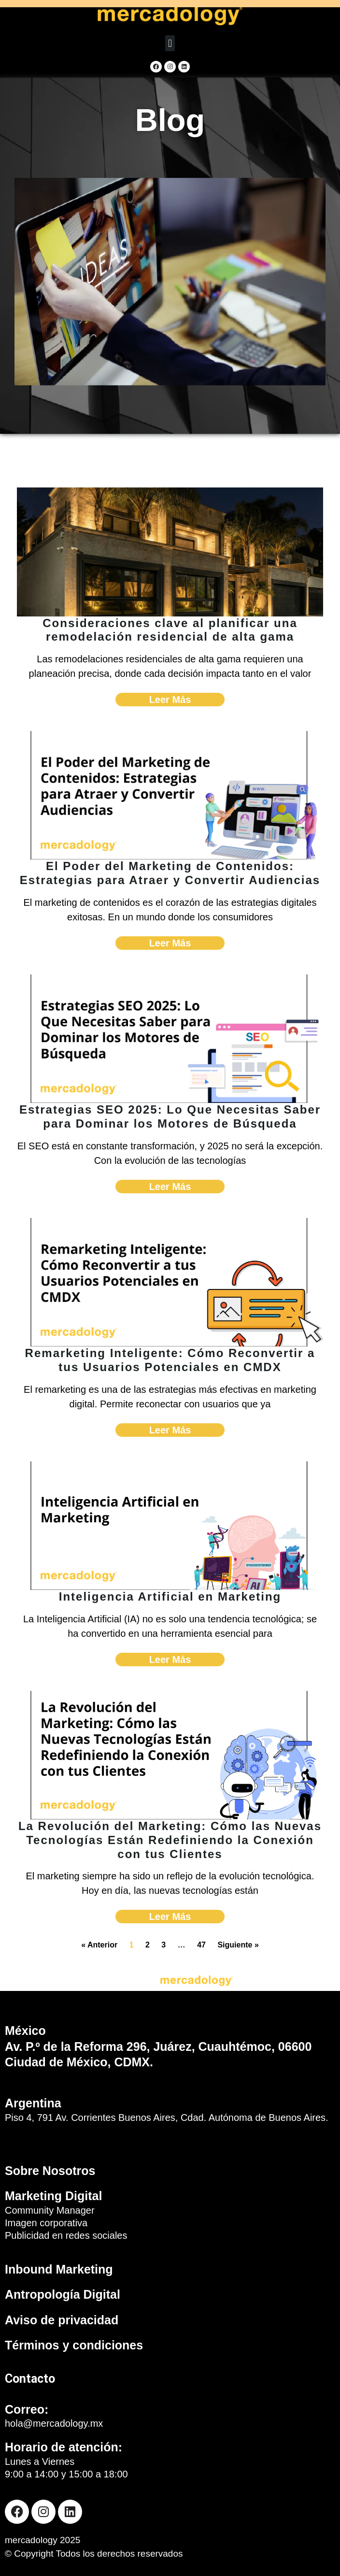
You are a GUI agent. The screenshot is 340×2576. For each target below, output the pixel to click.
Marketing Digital (53, 2196)
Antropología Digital (62, 2294)
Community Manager (50, 2210)
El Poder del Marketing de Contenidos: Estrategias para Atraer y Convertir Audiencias (170, 873)
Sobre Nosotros (50, 2170)
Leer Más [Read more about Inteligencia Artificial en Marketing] (170, 1659)
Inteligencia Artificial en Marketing (170, 1596)
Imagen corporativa (46, 2223)
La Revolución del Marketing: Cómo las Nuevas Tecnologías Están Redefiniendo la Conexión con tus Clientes (170, 1839)
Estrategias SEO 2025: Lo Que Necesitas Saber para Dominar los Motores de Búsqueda (170, 1116)
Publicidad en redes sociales (66, 2235)
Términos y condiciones (74, 2345)
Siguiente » (237, 1945)
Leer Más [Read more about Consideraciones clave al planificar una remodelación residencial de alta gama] (170, 699)
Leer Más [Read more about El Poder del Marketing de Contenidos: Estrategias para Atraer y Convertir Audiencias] (170, 943)
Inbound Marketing (59, 2269)
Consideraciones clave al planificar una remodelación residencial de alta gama (170, 630)
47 (201, 1945)
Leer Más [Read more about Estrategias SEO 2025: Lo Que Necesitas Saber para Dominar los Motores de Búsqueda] (170, 1186)
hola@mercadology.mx (54, 2423)
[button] (169, 43)
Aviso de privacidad (61, 2320)
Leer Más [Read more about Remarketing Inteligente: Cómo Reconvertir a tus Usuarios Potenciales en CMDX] (170, 1430)
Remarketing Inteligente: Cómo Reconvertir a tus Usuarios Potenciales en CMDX (170, 1360)
